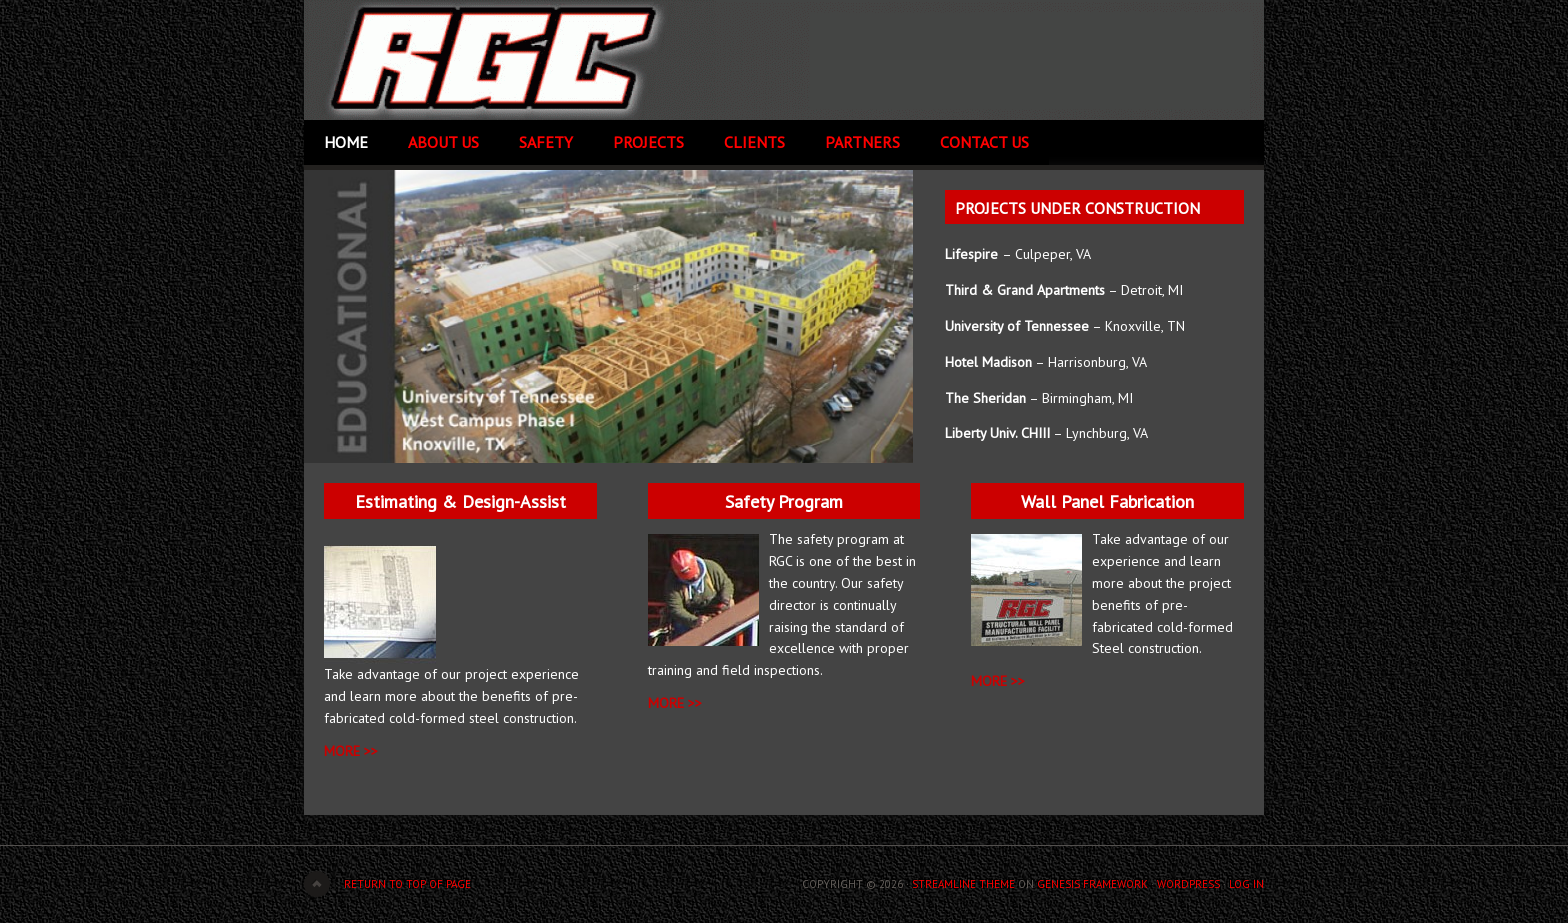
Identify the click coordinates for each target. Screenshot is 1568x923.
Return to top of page (407, 884)
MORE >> (351, 751)
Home (346, 142)
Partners (862, 142)
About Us (443, 142)
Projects (648, 142)
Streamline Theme (963, 884)
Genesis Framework (1092, 884)
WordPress (1188, 884)
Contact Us (984, 142)
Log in (1246, 884)
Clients (754, 142)
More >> (675, 703)
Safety (546, 142)
